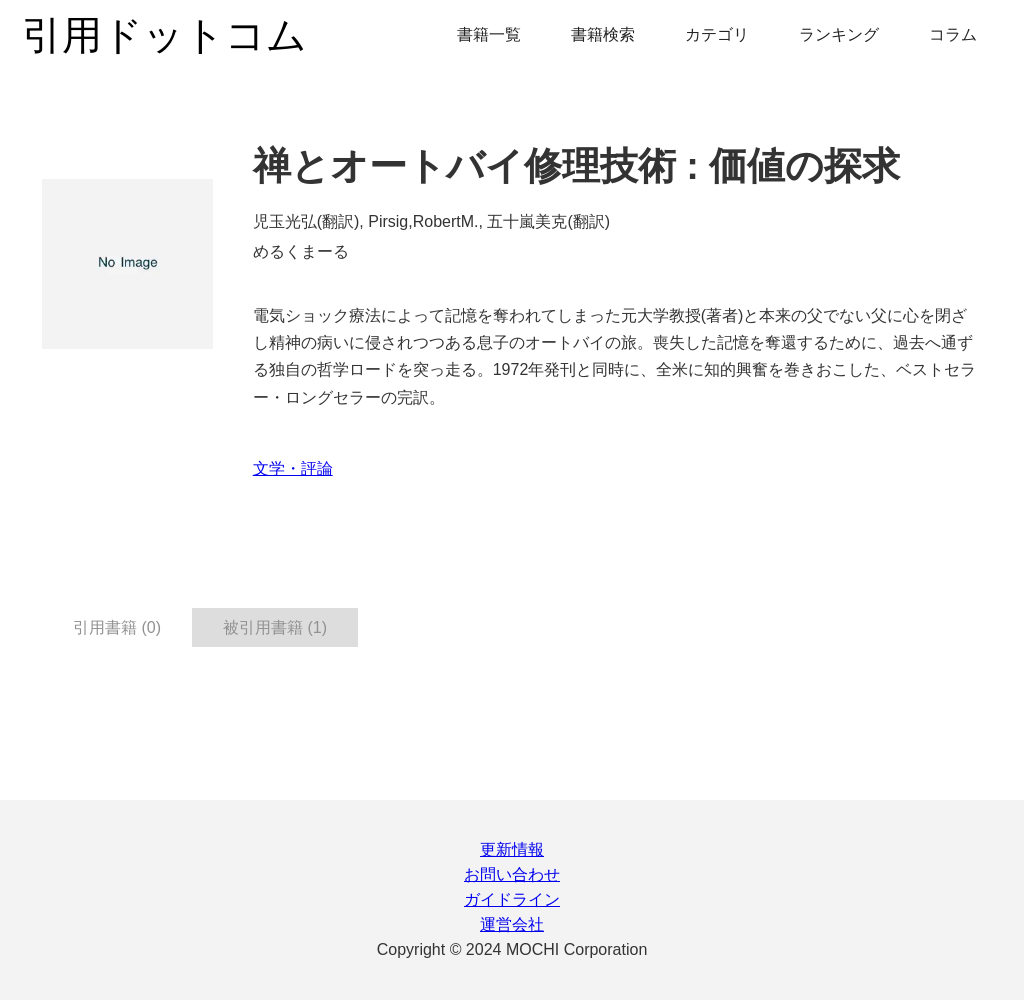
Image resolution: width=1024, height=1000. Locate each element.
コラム (953, 34)
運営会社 (512, 924)
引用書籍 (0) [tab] (117, 627)
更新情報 (512, 849)
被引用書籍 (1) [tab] (275, 627)
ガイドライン (512, 899)
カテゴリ (717, 34)
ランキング (839, 34)
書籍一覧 (489, 34)
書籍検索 (603, 34)
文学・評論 (293, 468)
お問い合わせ (512, 874)
